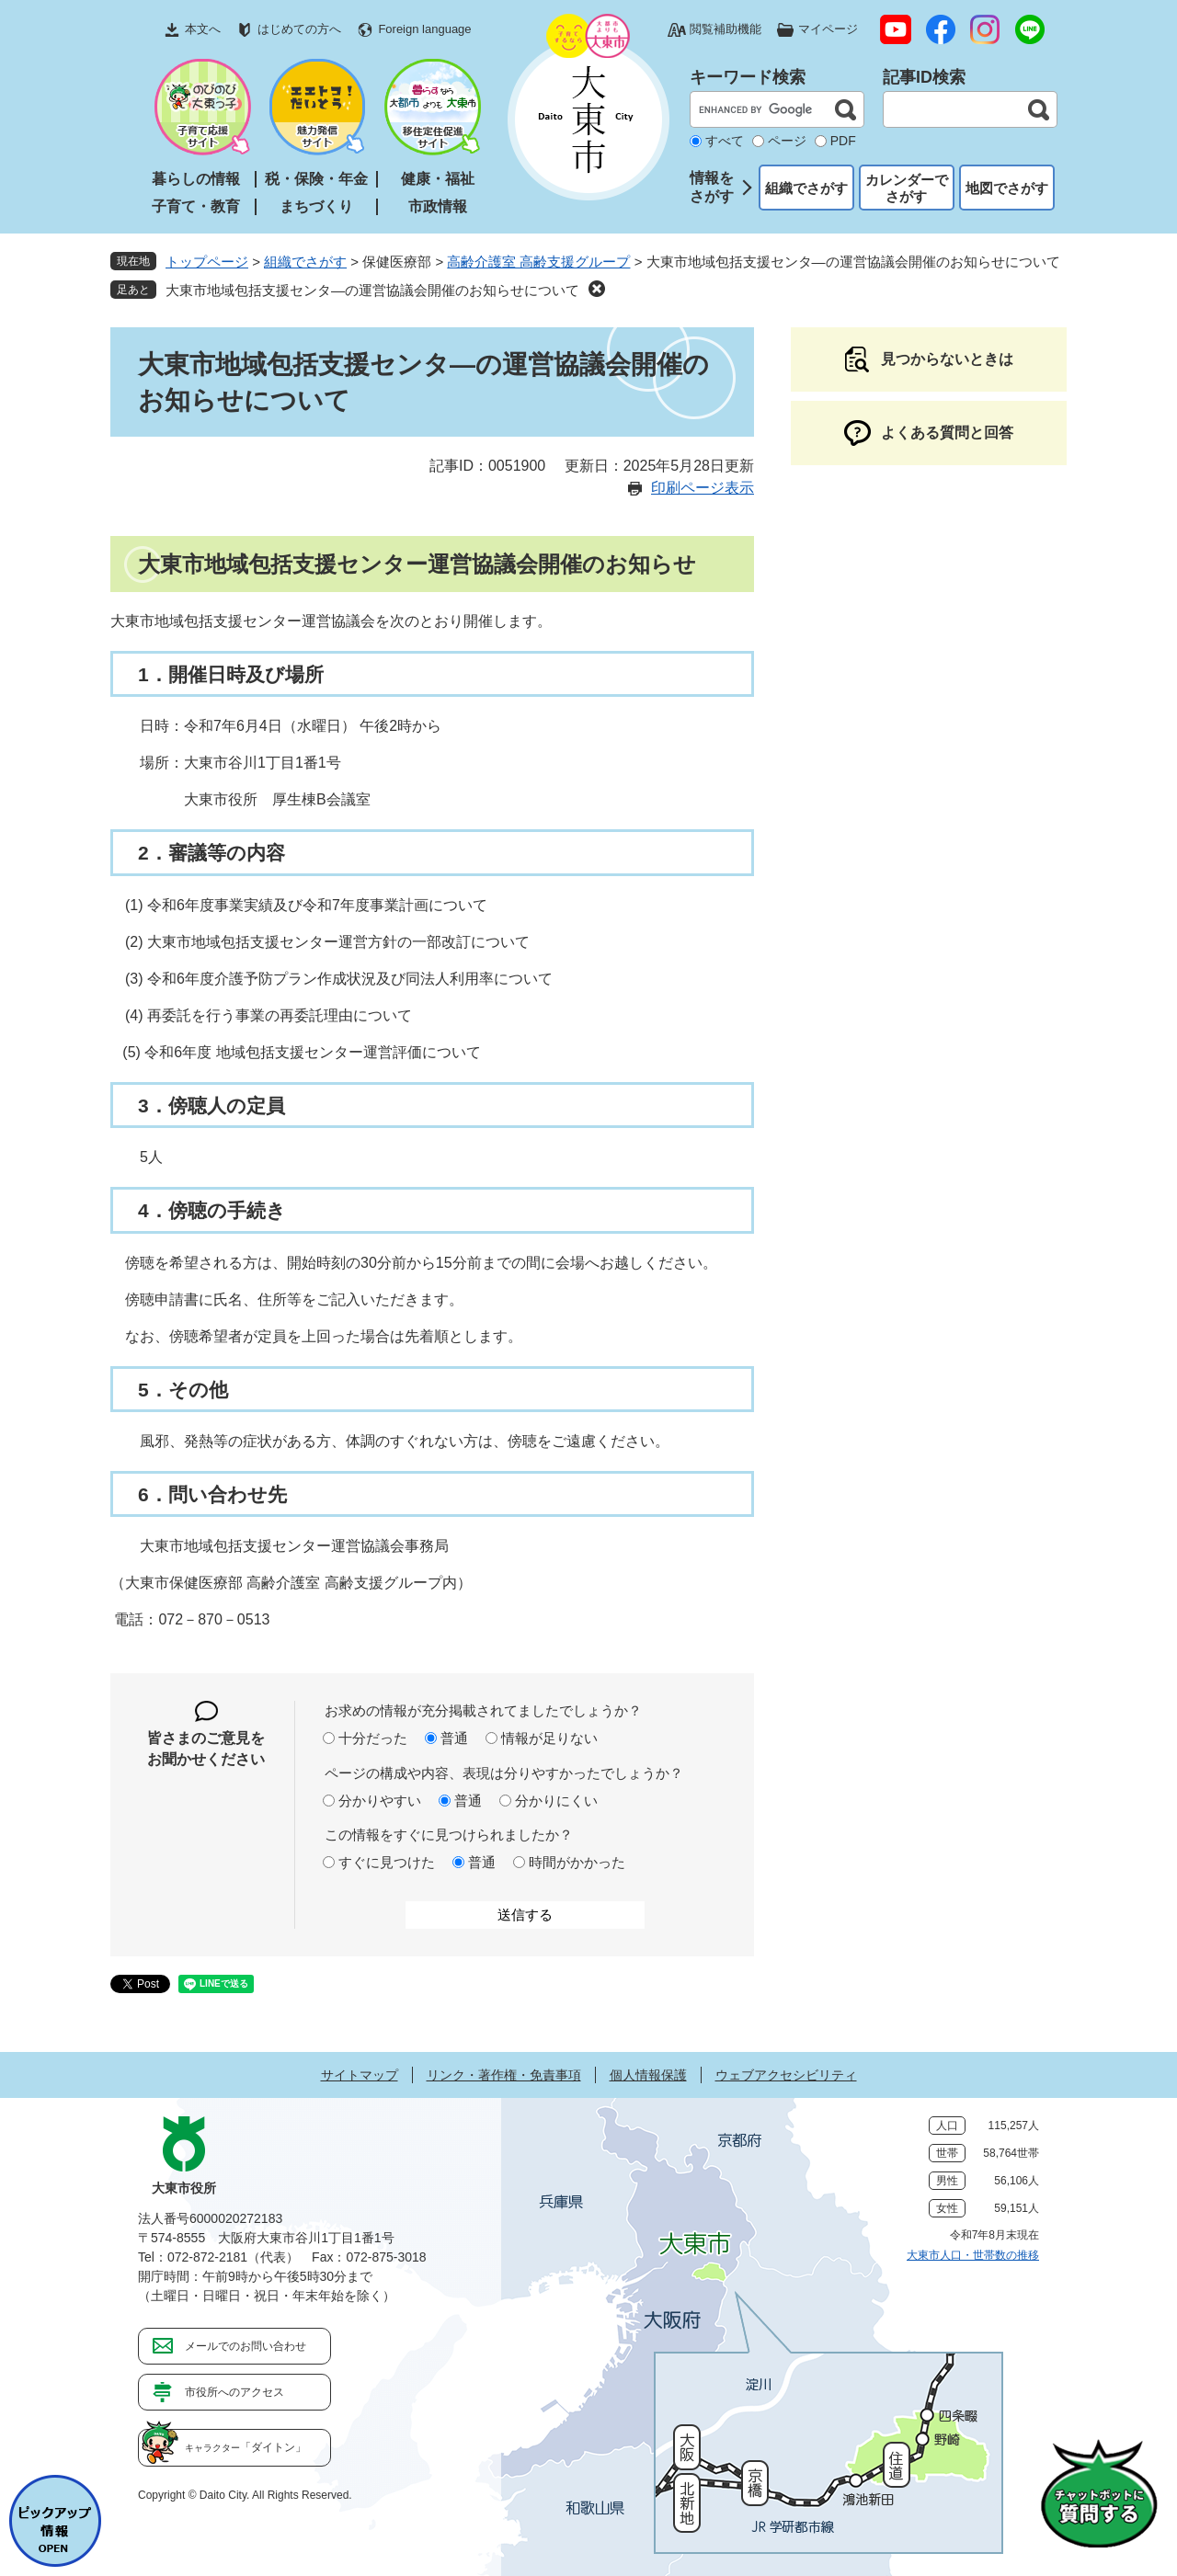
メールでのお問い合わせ (245, 2346)
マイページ (828, 29)
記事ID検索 (924, 77)
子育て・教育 (196, 206)
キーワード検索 (748, 77)
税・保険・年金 (316, 179)
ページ (787, 140)
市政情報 (437, 206)
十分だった (372, 1738)
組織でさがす (806, 188)
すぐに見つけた (386, 1862)
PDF (843, 140)
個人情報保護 (648, 2075)
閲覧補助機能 (725, 29)
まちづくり (316, 206)
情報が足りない (549, 1738)
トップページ (207, 261)
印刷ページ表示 (702, 488)
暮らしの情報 (196, 179)
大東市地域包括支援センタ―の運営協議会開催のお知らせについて (372, 290)
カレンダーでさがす (906, 188)
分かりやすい (379, 1800)
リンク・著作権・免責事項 (504, 2075)
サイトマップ (359, 2075)
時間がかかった (577, 1862)
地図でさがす (1007, 188)
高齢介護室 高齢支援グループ (538, 261)
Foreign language (424, 29)
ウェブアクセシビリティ (786, 2075)
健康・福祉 (437, 179)
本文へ (203, 29)
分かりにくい (556, 1800)
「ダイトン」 (245, 2447)
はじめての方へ (299, 29)
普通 (454, 1738)
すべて (724, 140)
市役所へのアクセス (234, 2392)
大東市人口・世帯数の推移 (973, 2255)
